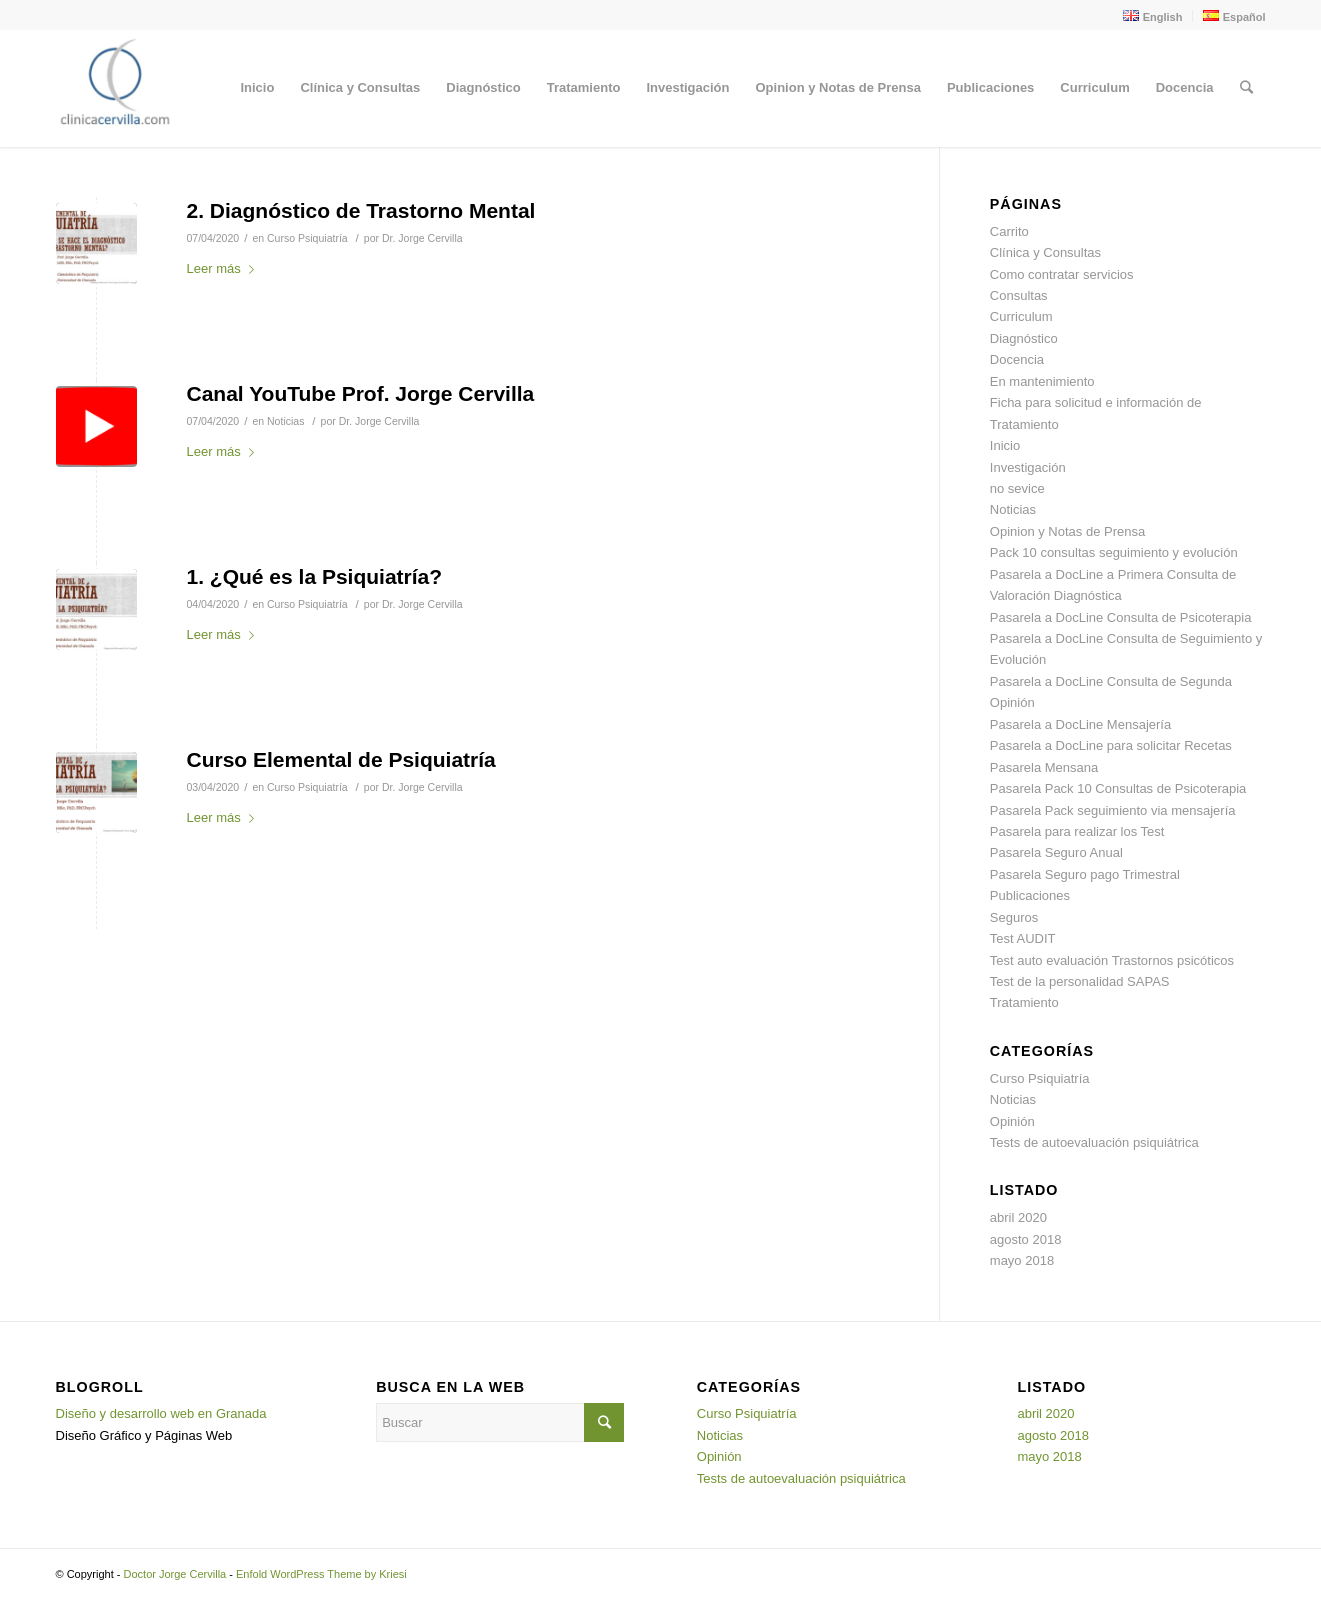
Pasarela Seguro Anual (1056, 852)
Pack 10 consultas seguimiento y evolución (1114, 552)
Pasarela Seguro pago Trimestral (1085, 874)
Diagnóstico (1024, 338)
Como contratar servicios (1062, 274)
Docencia (1017, 359)
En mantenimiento (1042, 381)
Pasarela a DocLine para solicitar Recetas (1111, 745)
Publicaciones (1030, 895)
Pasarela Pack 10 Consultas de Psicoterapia (1118, 788)
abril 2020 (1018, 1217)
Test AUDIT (1023, 938)
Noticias (285, 421)
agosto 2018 (1026, 1239)
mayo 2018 (1022, 1260)
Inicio (1005, 445)
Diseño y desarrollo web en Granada (161, 1413)
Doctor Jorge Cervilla (175, 1574)
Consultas (1019, 295)
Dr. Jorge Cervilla (422, 238)
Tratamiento (1024, 1002)
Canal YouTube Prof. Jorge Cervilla (361, 393)
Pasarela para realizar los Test (1077, 831)
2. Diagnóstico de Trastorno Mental (361, 210)
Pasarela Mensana (1044, 767)
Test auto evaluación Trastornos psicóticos (1112, 960)
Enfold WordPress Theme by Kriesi (321, 1574)
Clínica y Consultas (1045, 252)
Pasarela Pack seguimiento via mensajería (1113, 810)
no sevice (1017, 488)
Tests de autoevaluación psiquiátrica (1094, 1142)
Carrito (1009, 231)
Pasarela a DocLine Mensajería (1080, 724)
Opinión (1012, 1121)
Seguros (1014, 917)
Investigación (1028, 467)
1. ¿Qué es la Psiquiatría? (315, 576)
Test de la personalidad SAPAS (1080, 981)
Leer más (224, 268)
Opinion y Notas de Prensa (1067, 531)
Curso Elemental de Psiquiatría (341, 759)
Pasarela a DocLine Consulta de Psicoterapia (1121, 617)
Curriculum (1021, 316)
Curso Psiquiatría (307, 238)
